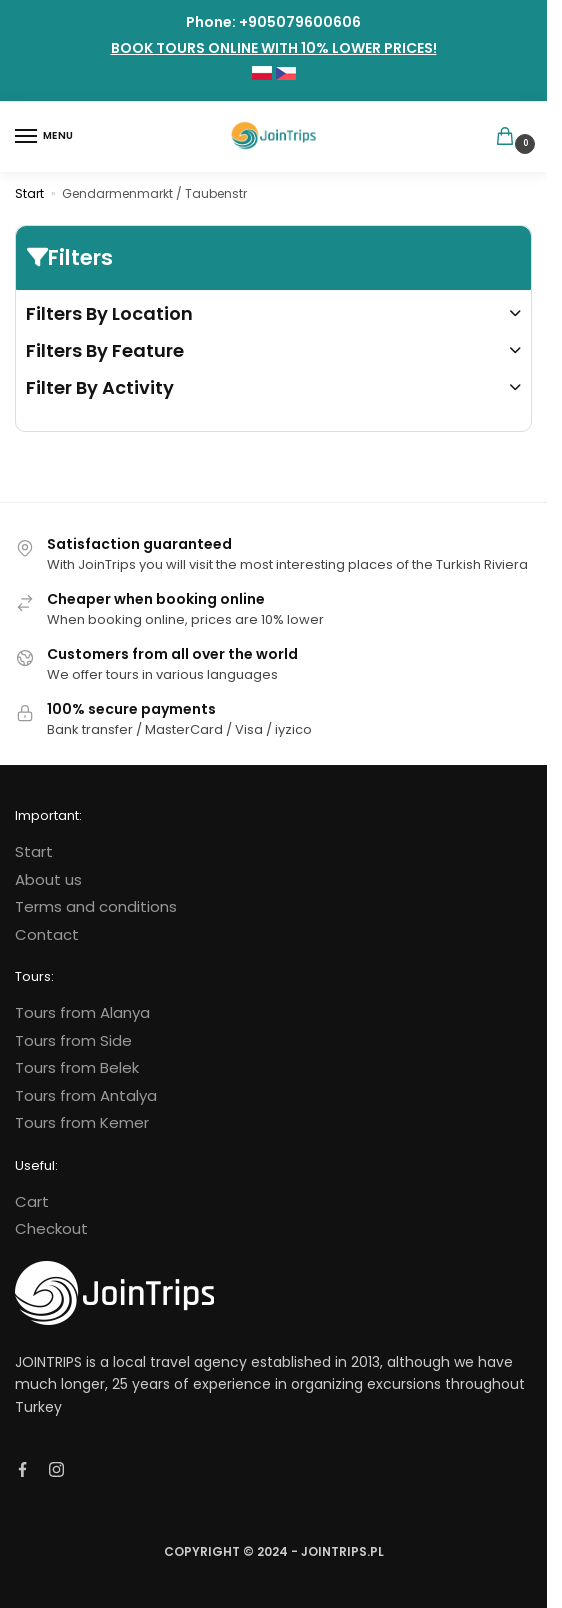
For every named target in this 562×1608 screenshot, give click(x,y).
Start (29, 193)
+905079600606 (300, 22)
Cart (32, 1201)
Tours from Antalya (86, 1095)
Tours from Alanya (82, 1012)
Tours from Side (73, 1040)
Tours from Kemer (82, 1122)
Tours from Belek (77, 1067)
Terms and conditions (96, 906)
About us (48, 879)
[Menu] (45, 137)
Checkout (51, 1228)
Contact (47, 934)
